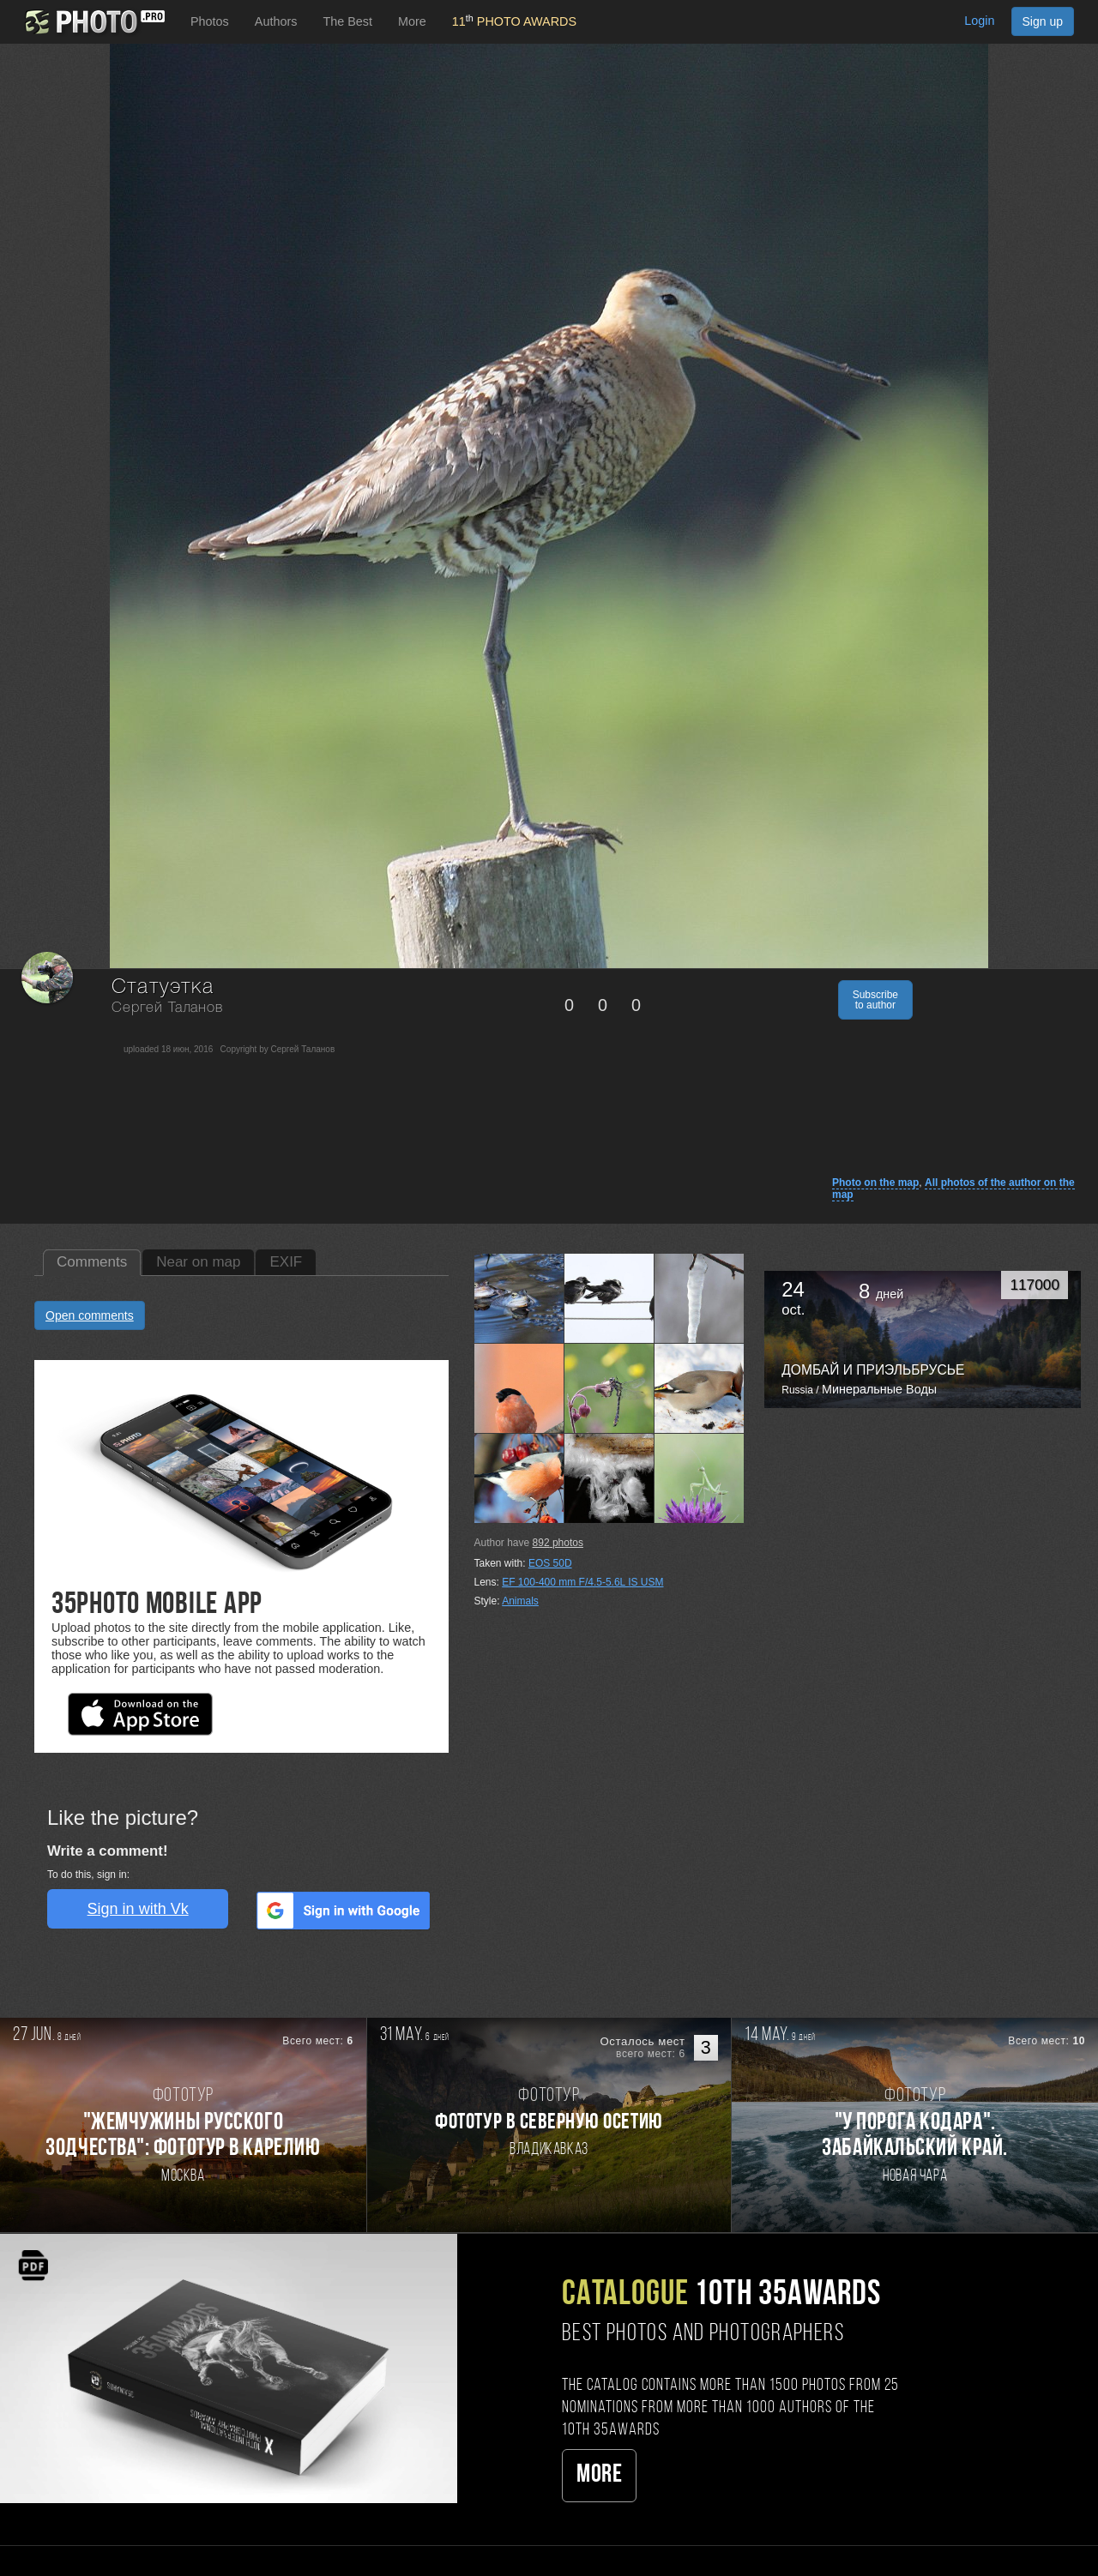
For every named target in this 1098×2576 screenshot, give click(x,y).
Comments (92, 1262)
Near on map (198, 1262)
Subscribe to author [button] (875, 1000)
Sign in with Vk (138, 1908)
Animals (520, 1601)
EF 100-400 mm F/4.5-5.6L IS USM (582, 1582)
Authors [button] (276, 21)
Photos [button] (209, 21)
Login (979, 20)
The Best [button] (347, 21)
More (599, 2475)
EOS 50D (550, 1563)
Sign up (1043, 21)
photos (558, 1543)
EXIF (285, 1262)
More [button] (412, 21)
